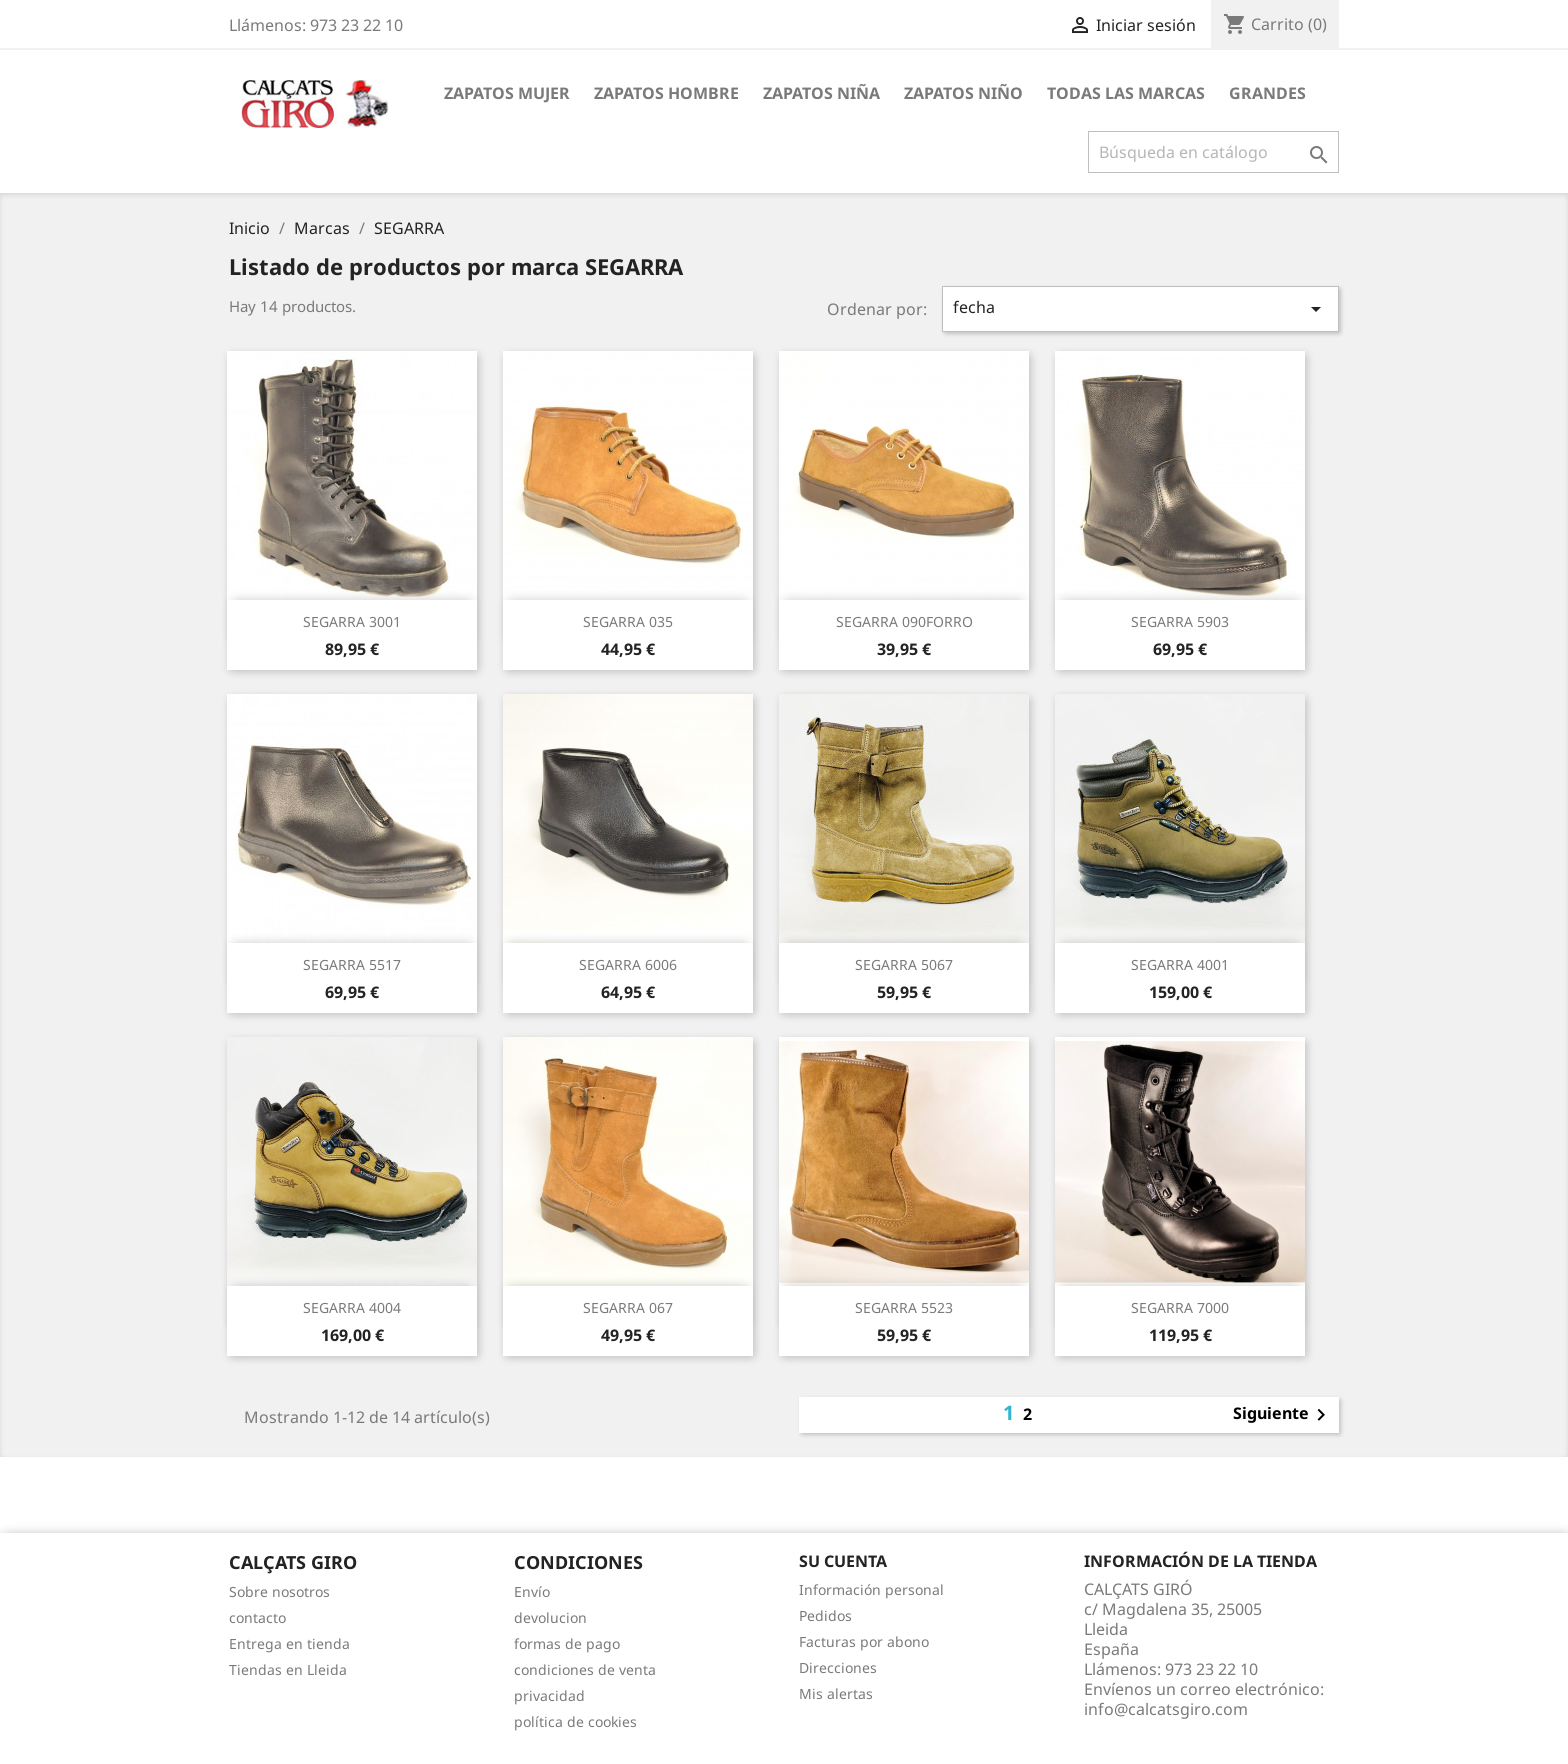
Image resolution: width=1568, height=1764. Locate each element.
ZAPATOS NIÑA (821, 93)
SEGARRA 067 (628, 1307)
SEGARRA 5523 (904, 1307)
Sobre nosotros (279, 1591)
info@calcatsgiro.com (1166, 1709)
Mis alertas (836, 1693)
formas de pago (567, 1643)
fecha (1141, 308)
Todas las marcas (1126, 93)
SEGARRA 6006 (628, 964)
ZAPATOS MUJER (507, 93)
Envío (532, 1591)
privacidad (549, 1695)
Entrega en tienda (289, 1643)
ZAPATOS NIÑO (963, 93)
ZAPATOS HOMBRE (666, 93)
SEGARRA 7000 (1180, 1307)
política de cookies (575, 1721)
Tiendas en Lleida (288, 1669)
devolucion (550, 1617)
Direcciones (838, 1667)
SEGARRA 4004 (352, 1307)
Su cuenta (843, 1561)
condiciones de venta (585, 1669)
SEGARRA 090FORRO (904, 621)
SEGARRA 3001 (352, 621)
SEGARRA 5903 (1180, 621)
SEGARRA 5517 (352, 964)
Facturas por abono (864, 1641)
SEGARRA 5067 (904, 964)
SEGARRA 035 (628, 621)
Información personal (871, 1589)
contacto (257, 1617)
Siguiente (1283, 1415)
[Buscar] (1213, 152)
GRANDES (1267, 93)
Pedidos (825, 1615)
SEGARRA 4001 (1180, 964)
